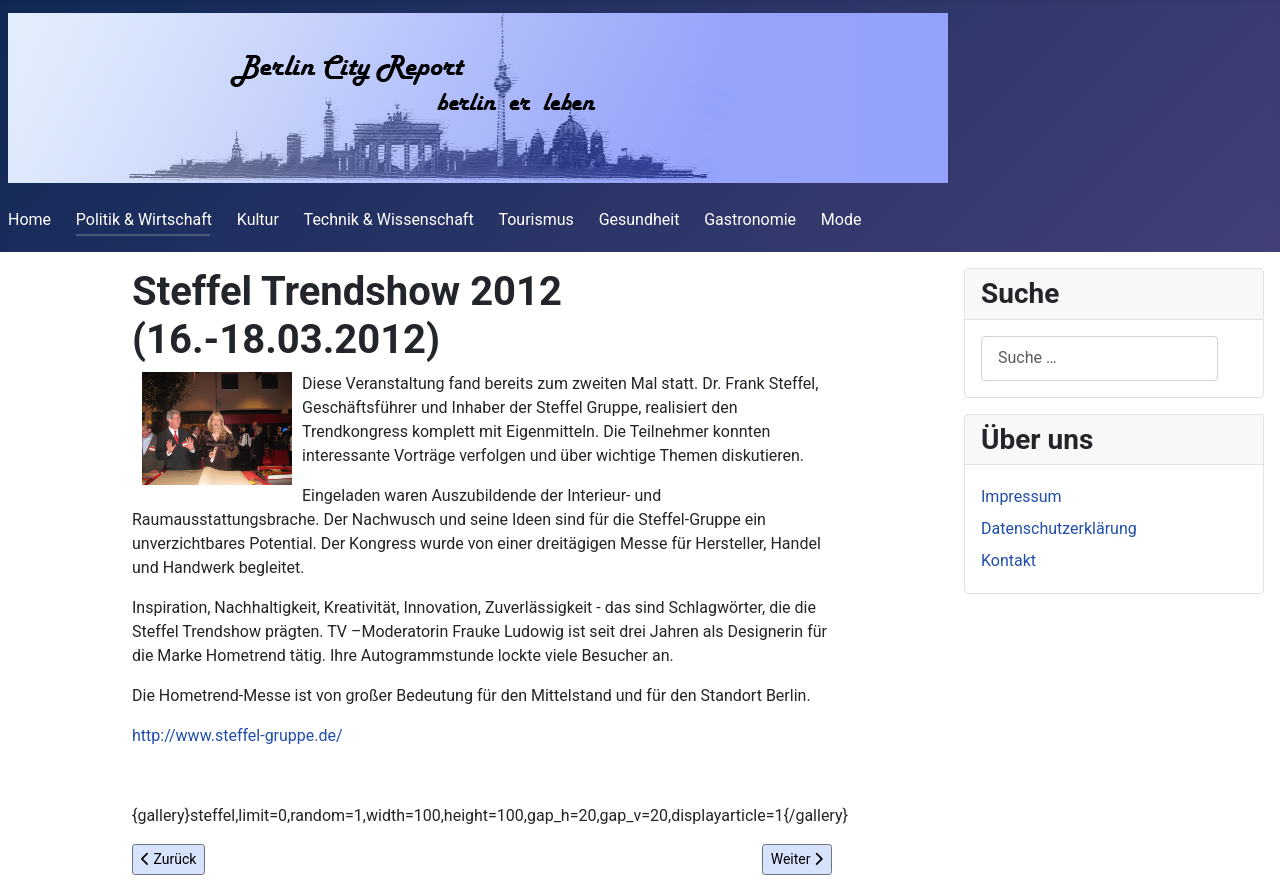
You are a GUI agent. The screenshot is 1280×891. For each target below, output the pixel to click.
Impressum (1021, 496)
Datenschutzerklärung (1059, 528)
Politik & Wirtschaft (144, 219)
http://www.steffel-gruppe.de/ (237, 735)
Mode (841, 219)
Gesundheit (639, 219)
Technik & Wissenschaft (389, 219)
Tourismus (535, 219)
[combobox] (1099, 358)
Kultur (258, 219)
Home (29, 219)
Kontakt (1008, 560)
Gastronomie (750, 219)
